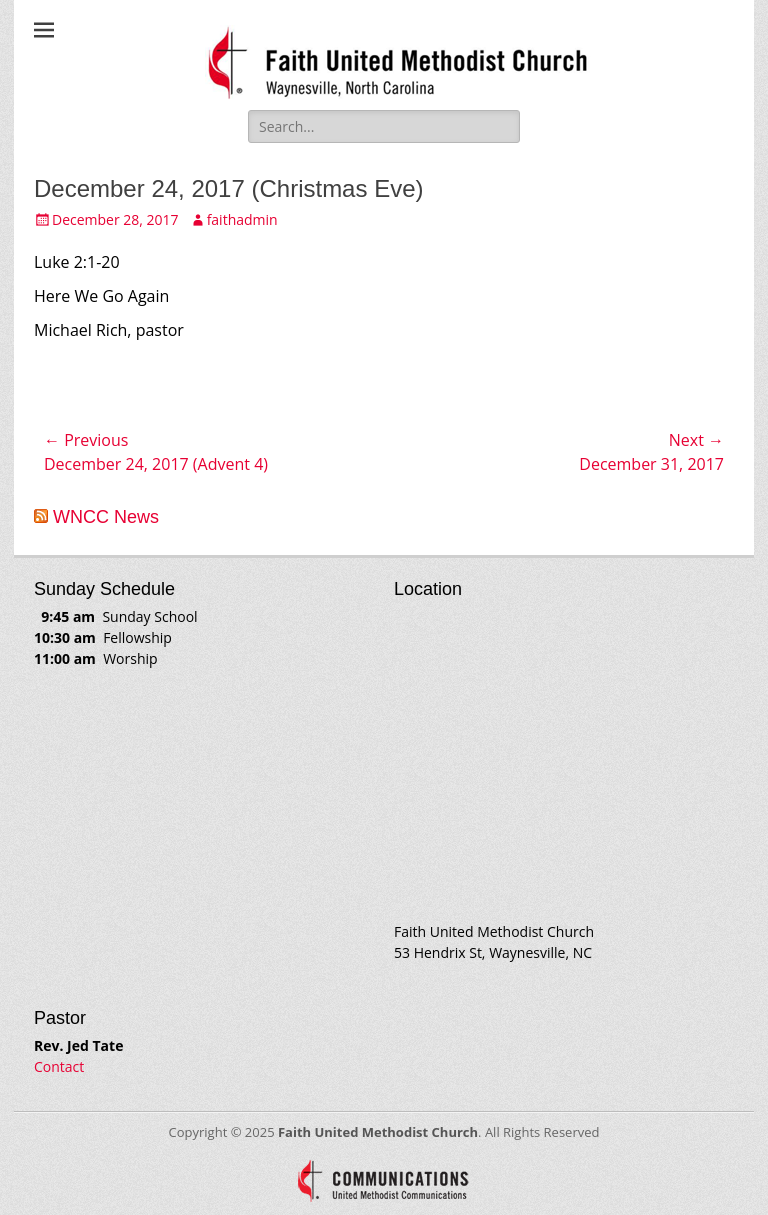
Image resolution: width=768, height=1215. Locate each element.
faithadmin (242, 219)
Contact (59, 1066)
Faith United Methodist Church (378, 1132)
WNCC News (106, 517)
